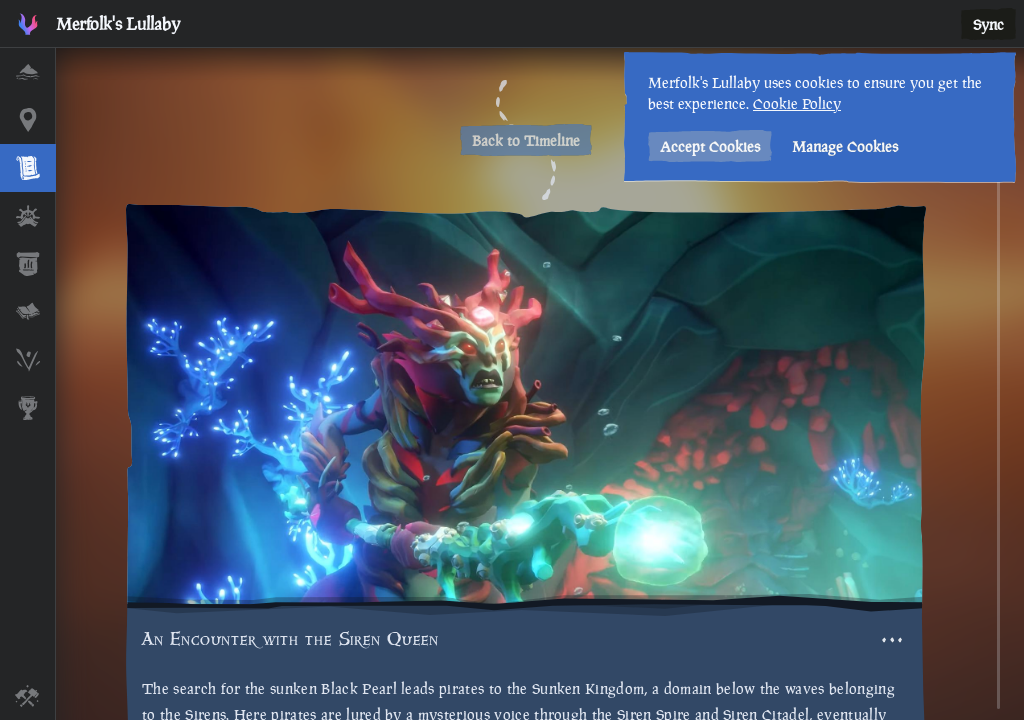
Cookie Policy (794, 103)
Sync (988, 24)
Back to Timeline (526, 140)
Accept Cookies (707, 146)
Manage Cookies (842, 146)
